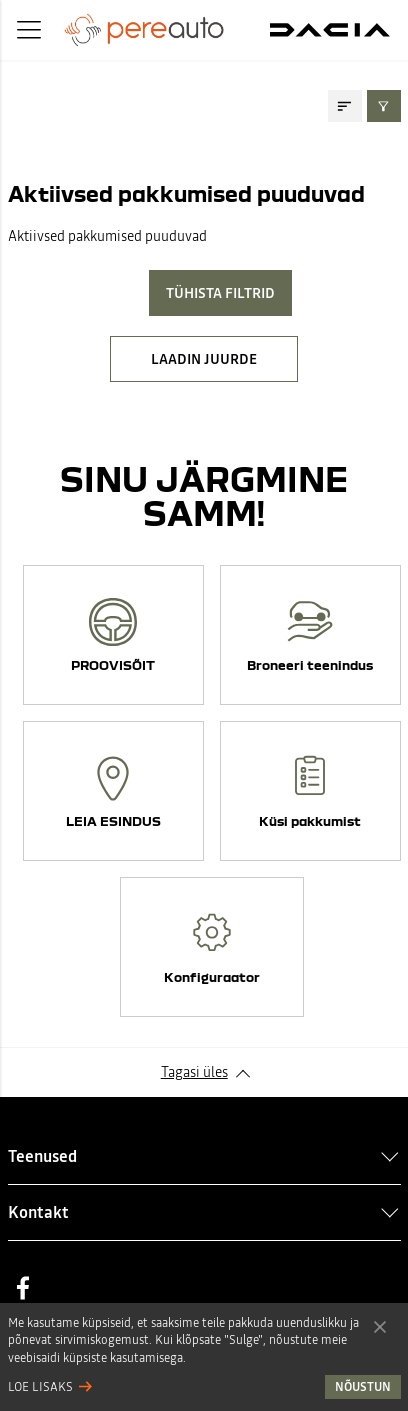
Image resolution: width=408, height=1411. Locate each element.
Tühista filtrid (220, 293)
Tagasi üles (194, 1072)
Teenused (42, 1156)
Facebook (23, 1288)
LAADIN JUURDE (204, 359)
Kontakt (38, 1212)
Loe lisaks (40, 1387)
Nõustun (380, 1326)
